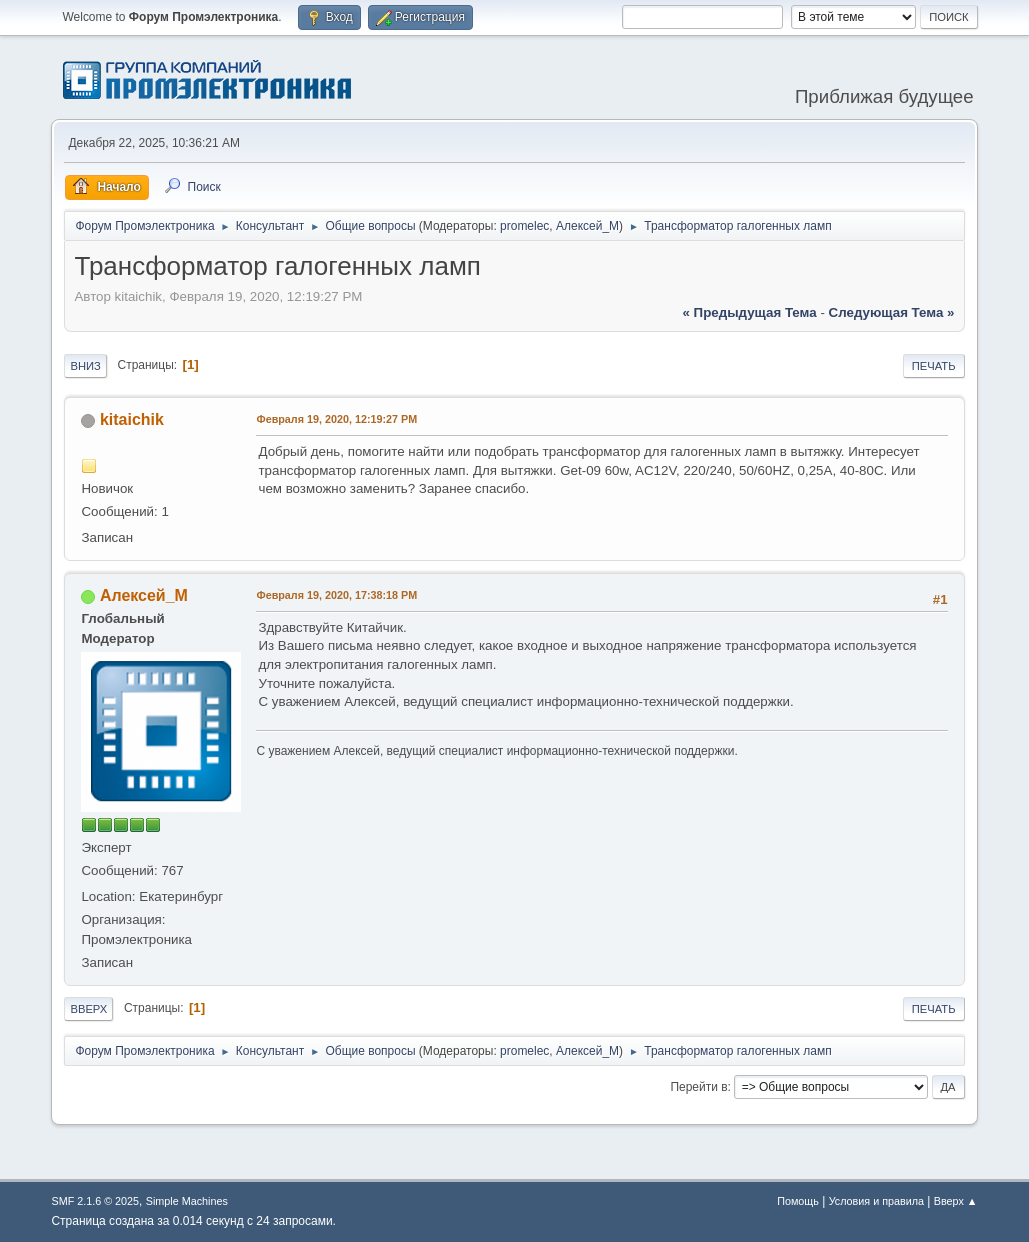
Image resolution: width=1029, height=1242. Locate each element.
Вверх (88, 1009)
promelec (524, 226)
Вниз (85, 366)
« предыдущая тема (749, 312)
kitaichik (132, 419)
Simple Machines (187, 1201)
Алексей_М (587, 226)
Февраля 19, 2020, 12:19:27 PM (336, 419)
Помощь (798, 1201)
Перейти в (698, 1087)
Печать (934, 366)
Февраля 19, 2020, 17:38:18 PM (336, 595)
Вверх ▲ (956, 1201)
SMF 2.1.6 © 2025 (95, 1201)
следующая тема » (892, 312)
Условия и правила (876, 1201)
